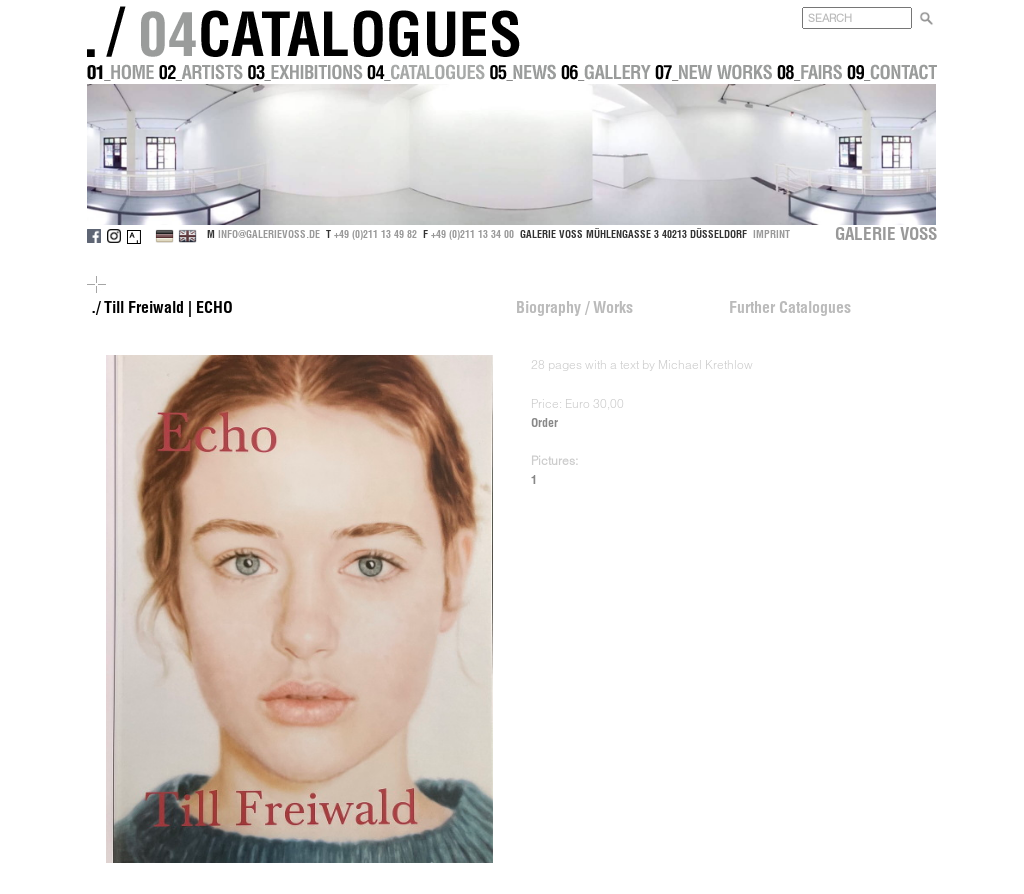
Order (544, 422)
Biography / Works (574, 307)
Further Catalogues (790, 307)
